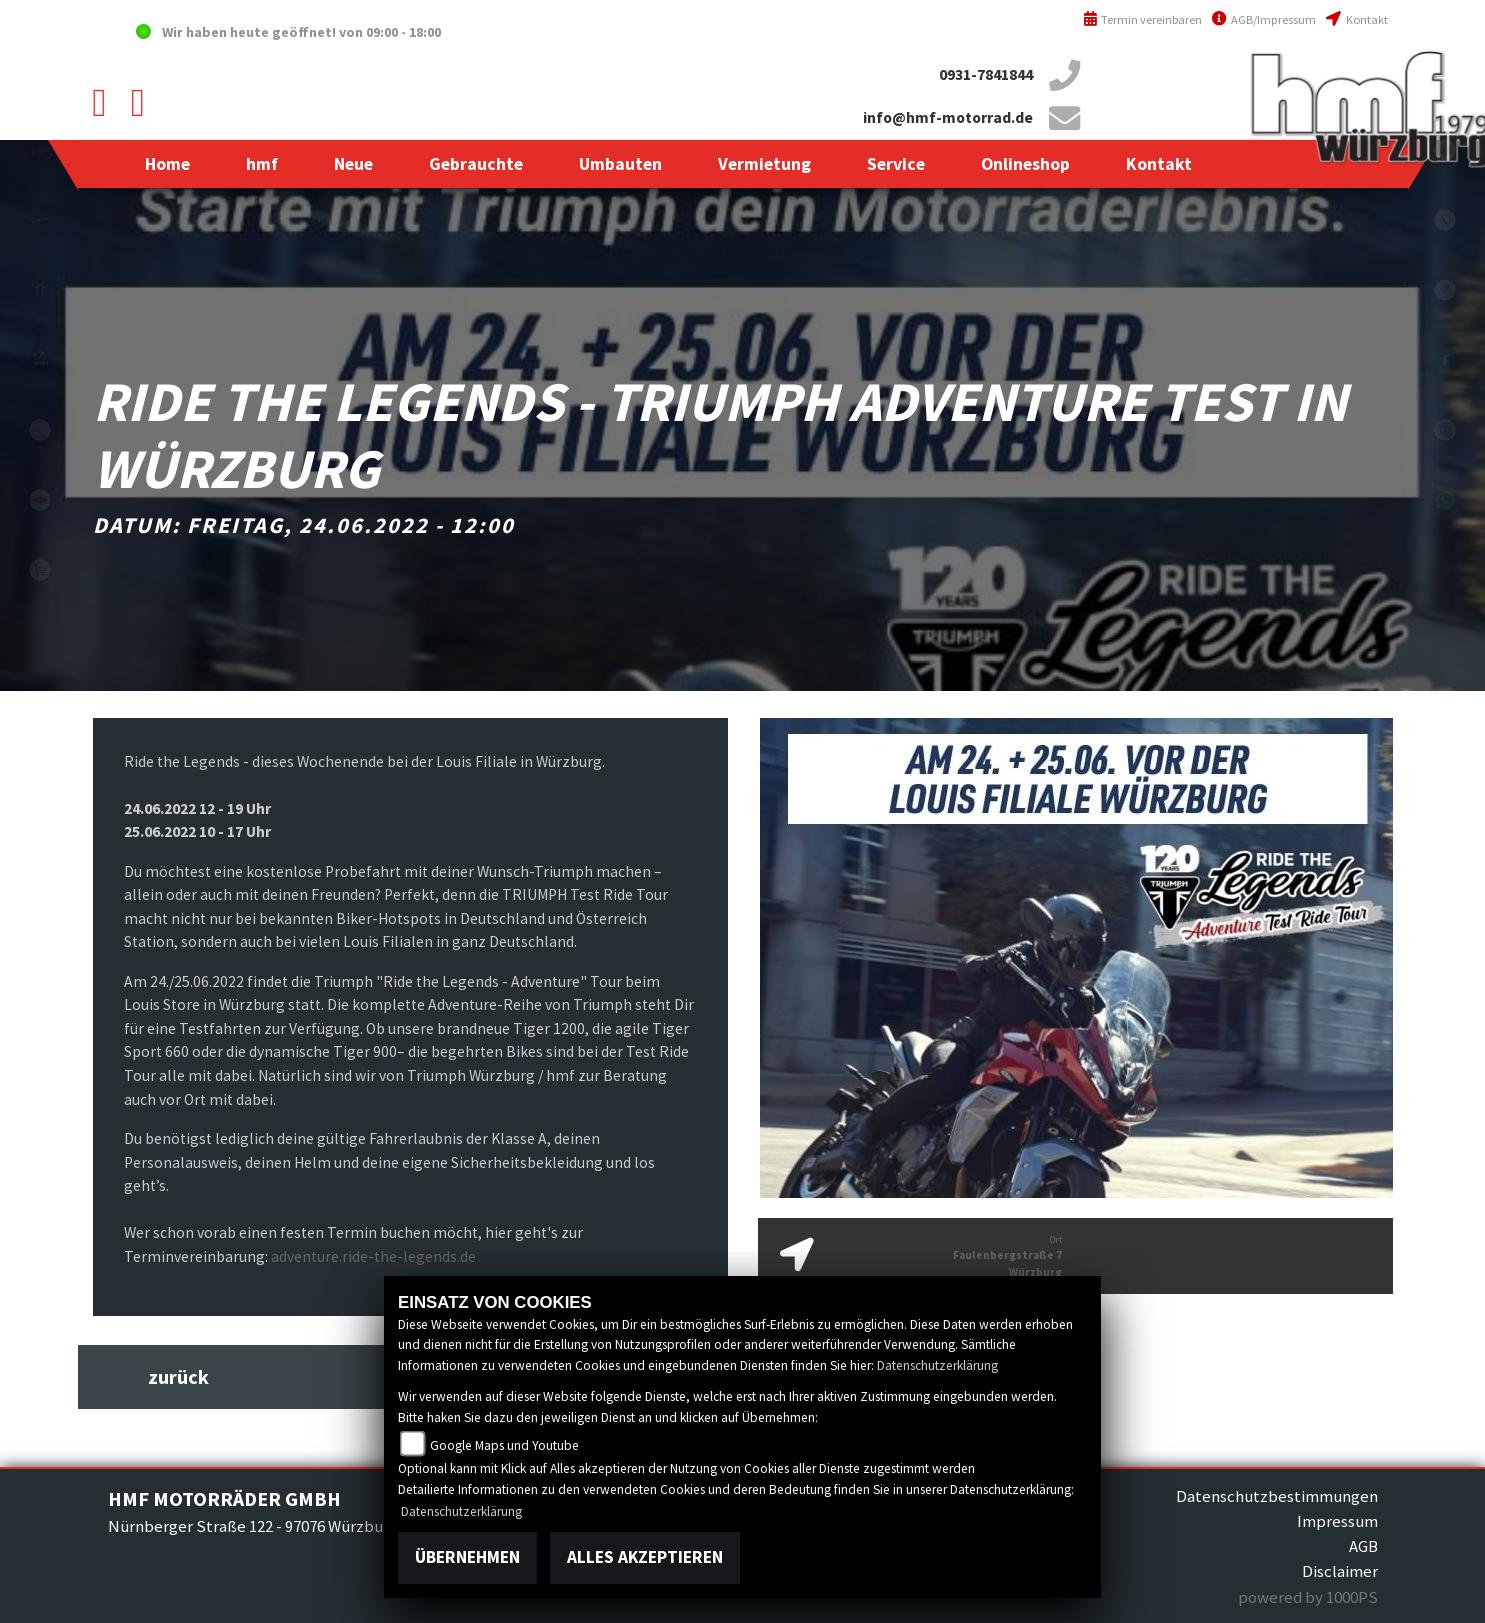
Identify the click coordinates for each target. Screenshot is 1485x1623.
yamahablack (40, 150)
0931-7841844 (986, 74)
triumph (40, 290)
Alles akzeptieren (645, 1557)
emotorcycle (40, 430)
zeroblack (40, 360)
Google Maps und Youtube (504, 1445)
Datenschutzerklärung (937, 1365)
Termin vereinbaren (1143, 19)
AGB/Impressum (1264, 19)
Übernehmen (467, 1557)
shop (40, 570)
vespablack (40, 220)
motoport (40, 500)
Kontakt (1356, 19)
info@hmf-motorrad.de (948, 117)
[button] (262, 164)
